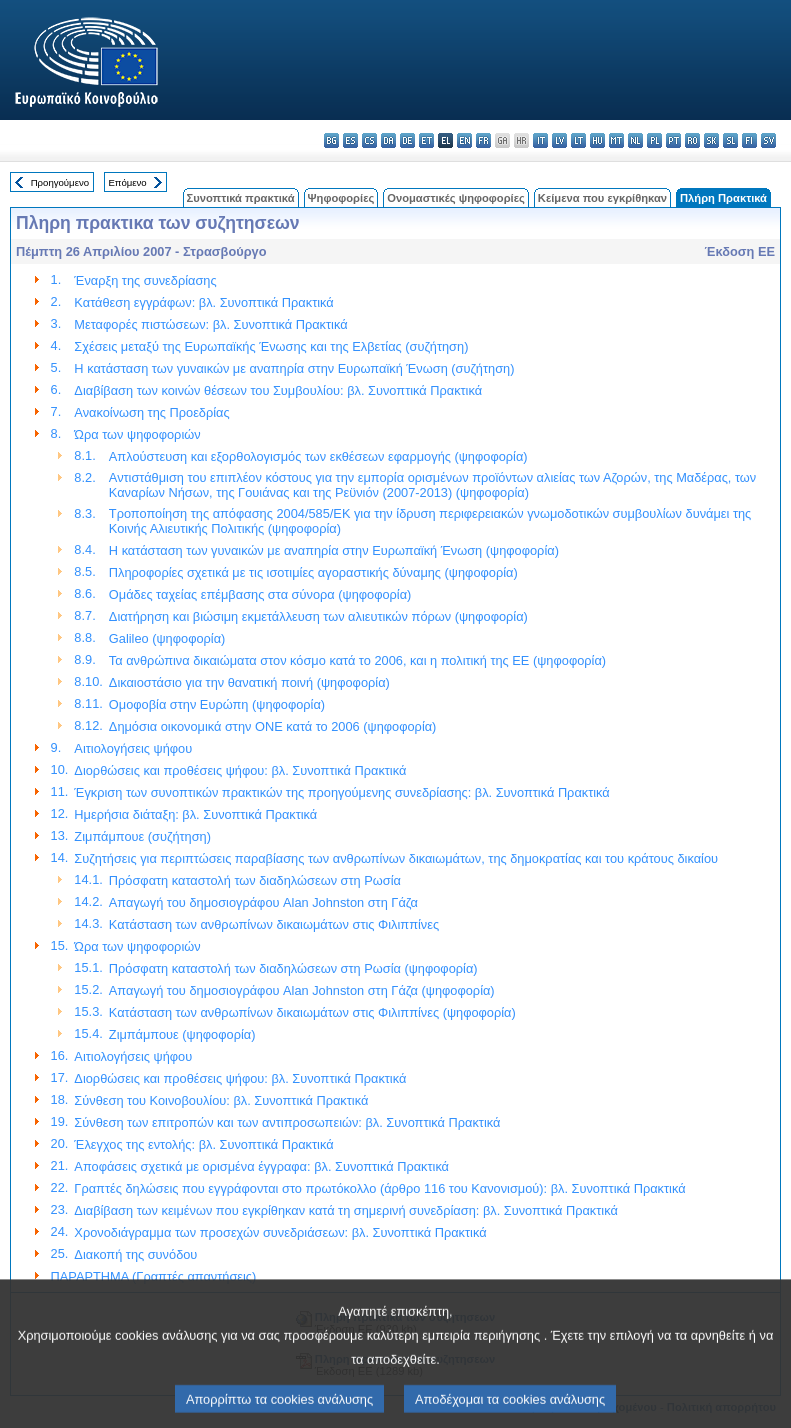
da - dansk (388, 140)
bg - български (331, 140)
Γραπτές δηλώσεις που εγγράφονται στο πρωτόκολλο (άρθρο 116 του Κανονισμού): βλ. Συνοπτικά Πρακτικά (379, 1188)
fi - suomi (749, 140)
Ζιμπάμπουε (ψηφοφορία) (182, 1034)
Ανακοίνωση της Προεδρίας (151, 412)
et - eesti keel (426, 140)
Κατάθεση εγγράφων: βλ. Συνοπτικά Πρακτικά (203, 302)
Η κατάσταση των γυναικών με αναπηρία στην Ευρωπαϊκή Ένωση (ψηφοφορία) (334, 550)
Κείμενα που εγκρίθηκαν (602, 198)
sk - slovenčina (711, 140)
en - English (464, 140)
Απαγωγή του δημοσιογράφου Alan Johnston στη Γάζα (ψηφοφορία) (302, 990)
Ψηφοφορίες (341, 198)
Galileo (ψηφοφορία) (167, 638)
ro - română (692, 140)
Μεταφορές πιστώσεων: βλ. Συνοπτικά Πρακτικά (210, 324)
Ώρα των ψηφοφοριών (137, 434)
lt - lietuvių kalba (578, 140)
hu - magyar (597, 140)
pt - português (673, 140)
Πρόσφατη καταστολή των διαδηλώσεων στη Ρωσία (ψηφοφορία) (293, 968)
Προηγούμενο (60, 182)
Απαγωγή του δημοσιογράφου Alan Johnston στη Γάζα (263, 902)
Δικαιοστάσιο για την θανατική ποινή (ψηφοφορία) (249, 682)
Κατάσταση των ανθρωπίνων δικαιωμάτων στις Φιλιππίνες (274, 924)
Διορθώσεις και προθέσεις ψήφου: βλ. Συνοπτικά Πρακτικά (240, 770)
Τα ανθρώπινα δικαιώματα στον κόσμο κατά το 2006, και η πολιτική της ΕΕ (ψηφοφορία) (357, 660)
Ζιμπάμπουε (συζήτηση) (142, 836)
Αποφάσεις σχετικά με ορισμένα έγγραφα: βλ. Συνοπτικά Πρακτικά (261, 1166)
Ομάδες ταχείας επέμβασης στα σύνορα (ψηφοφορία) (260, 594)
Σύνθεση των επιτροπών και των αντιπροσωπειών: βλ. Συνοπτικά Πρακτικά (287, 1122)
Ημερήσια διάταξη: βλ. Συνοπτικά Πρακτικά (195, 814)
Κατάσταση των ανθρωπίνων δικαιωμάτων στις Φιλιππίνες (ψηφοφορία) (312, 1012)
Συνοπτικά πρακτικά (241, 198)
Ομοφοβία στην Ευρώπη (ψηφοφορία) (217, 704)
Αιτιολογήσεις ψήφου (133, 748)
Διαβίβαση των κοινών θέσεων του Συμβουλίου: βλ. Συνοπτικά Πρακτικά (278, 390)
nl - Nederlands (635, 140)
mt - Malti (616, 140)
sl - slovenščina (730, 140)
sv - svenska (768, 140)
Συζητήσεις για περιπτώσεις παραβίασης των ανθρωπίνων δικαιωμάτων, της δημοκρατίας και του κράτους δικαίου (396, 858)
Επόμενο (127, 182)
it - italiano (540, 140)
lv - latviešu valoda (559, 140)
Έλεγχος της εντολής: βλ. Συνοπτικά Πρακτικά (203, 1144)
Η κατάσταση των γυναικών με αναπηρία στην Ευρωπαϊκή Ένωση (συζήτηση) (294, 368)
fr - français (483, 140)
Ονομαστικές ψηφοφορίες (456, 198)
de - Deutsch (407, 140)
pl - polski (654, 140)
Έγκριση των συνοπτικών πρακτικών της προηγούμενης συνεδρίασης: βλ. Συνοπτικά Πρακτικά (341, 792)
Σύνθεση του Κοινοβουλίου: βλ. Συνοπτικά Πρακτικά (221, 1100)
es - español (350, 140)
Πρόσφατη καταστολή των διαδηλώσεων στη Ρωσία (255, 880)
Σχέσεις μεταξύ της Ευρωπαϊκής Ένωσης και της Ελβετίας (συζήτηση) (271, 346)
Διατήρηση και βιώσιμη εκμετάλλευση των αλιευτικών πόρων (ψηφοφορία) (318, 616)
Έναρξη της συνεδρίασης (145, 280)
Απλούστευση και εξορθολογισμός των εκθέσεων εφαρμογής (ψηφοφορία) (318, 456)
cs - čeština (369, 140)
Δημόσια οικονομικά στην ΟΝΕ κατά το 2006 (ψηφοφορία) (273, 726)
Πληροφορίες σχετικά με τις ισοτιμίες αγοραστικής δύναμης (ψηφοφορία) (313, 572)
